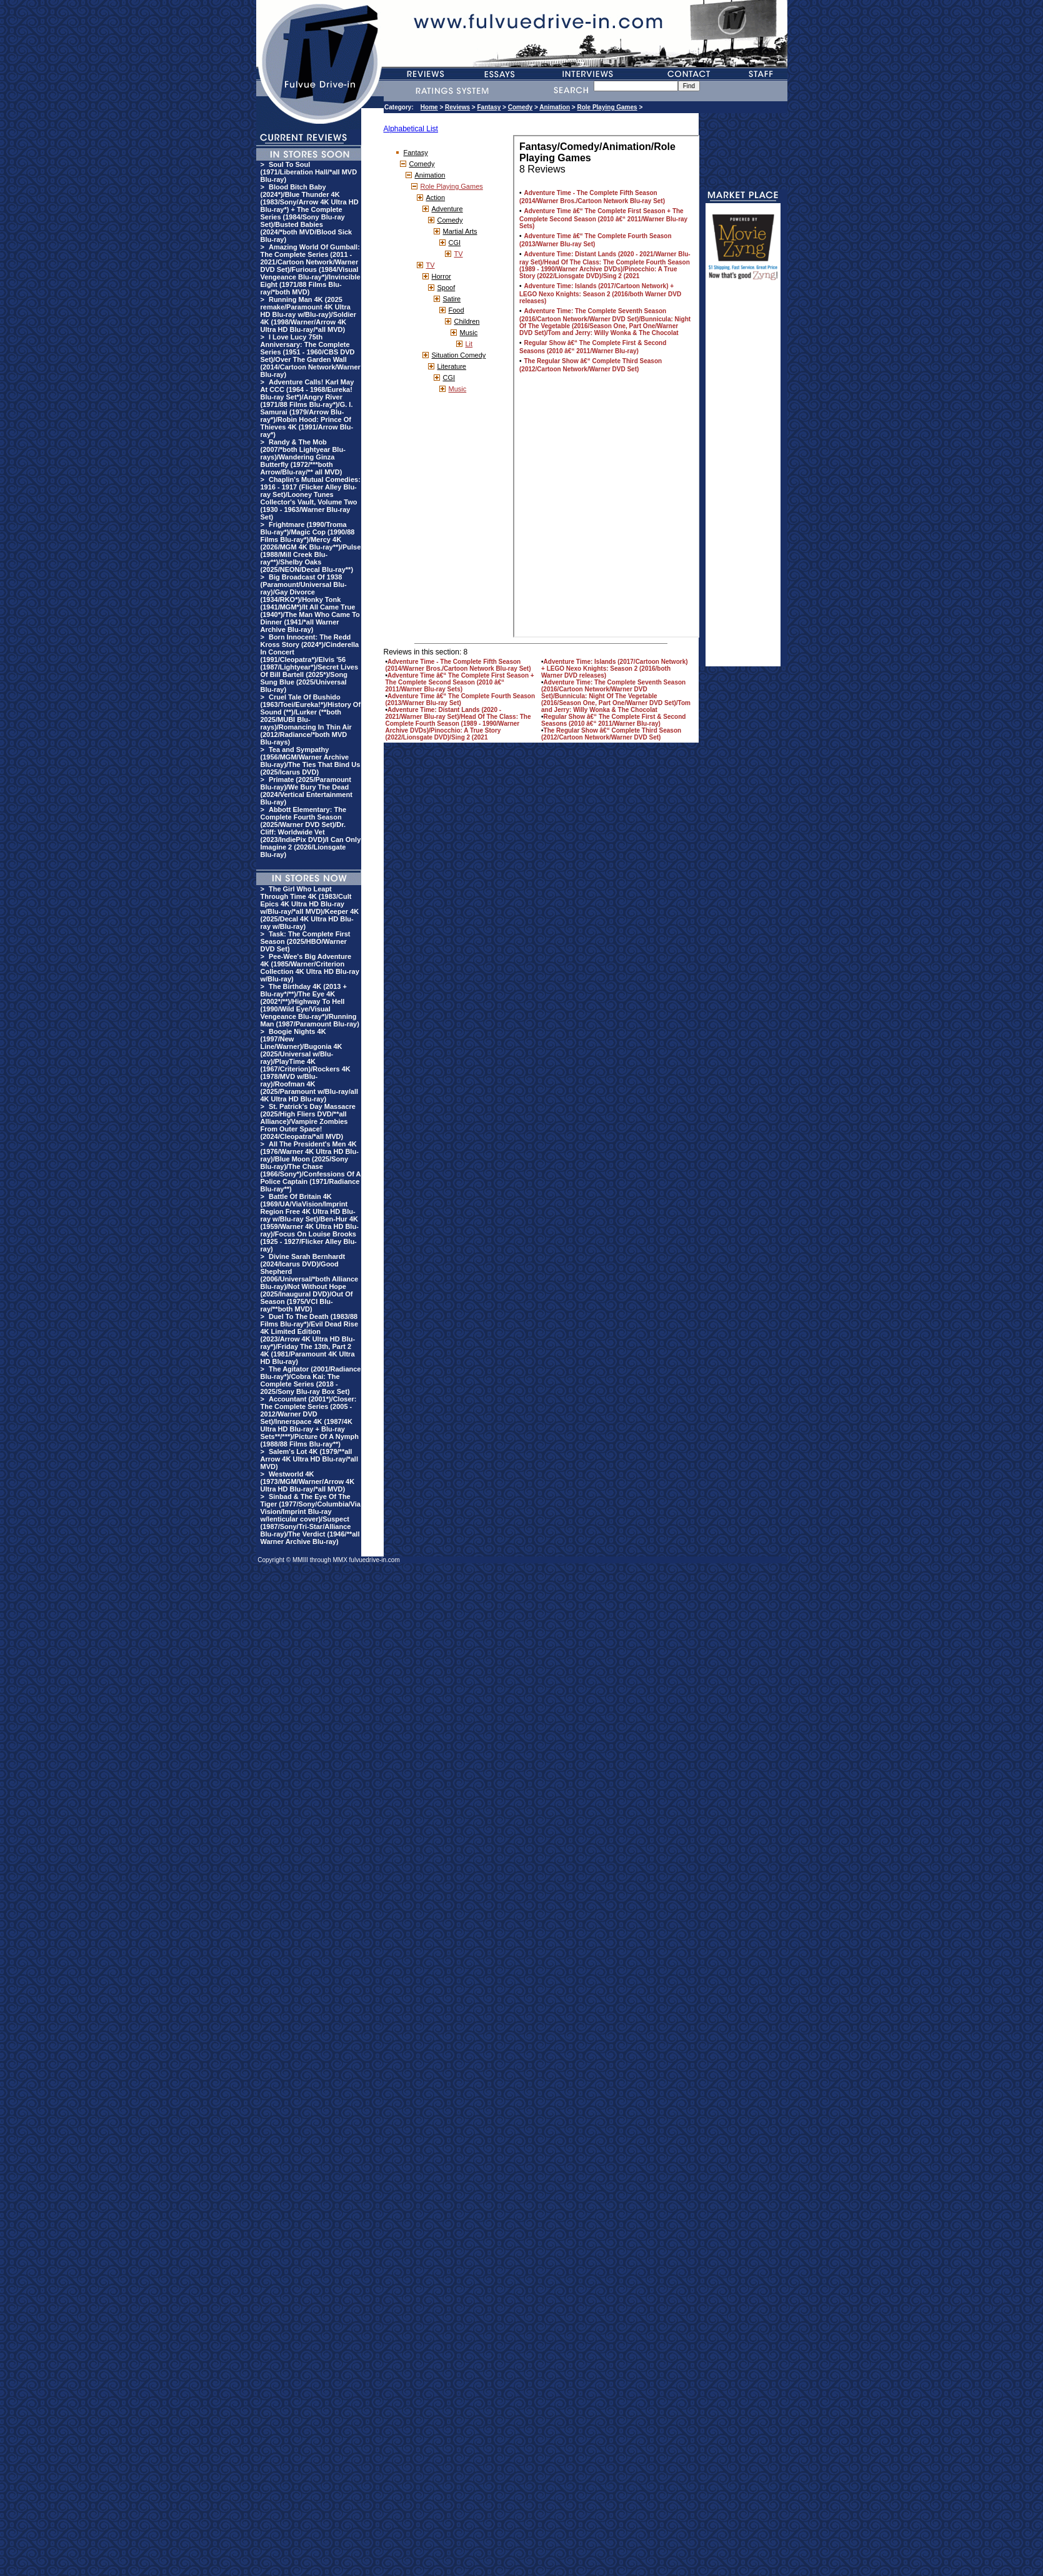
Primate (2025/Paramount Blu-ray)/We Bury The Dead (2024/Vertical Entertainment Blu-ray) (306, 791)
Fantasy (489, 107)
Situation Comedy (459, 355)
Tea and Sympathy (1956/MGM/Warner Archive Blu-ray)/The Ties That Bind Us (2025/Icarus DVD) (311, 761)
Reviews (457, 107)
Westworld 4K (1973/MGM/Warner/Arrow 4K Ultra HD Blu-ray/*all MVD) (308, 1481)
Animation (554, 107)
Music (469, 332)
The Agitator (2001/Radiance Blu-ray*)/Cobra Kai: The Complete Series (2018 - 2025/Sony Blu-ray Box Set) (311, 1380)
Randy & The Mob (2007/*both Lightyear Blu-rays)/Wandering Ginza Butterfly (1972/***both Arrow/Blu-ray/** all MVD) (303, 457)
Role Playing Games (607, 107)
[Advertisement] (743, 478)
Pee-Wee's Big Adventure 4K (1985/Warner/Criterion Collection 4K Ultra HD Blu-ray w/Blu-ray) (310, 968)
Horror (441, 276)
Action (436, 197)
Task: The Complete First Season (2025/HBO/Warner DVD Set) (306, 941)
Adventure (447, 209)
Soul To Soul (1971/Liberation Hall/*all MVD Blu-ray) (309, 172)
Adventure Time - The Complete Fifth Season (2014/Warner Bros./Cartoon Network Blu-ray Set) (458, 665)
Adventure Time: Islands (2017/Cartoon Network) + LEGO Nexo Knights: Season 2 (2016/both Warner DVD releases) (614, 668)
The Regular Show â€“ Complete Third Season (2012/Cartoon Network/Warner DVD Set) (611, 734)
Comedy (520, 107)
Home (429, 107)
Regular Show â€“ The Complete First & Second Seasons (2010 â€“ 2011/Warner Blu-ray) (613, 720)
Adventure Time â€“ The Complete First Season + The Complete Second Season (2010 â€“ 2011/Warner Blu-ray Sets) (460, 682)
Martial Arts (460, 231)
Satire (452, 299)
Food (456, 310)
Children (467, 321)
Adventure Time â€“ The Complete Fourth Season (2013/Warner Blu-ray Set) (461, 699)
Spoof (446, 287)
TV (458, 254)
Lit (469, 344)
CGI (455, 242)
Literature (451, 366)
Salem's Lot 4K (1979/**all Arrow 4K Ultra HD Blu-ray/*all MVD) (309, 1459)
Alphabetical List (411, 128)
